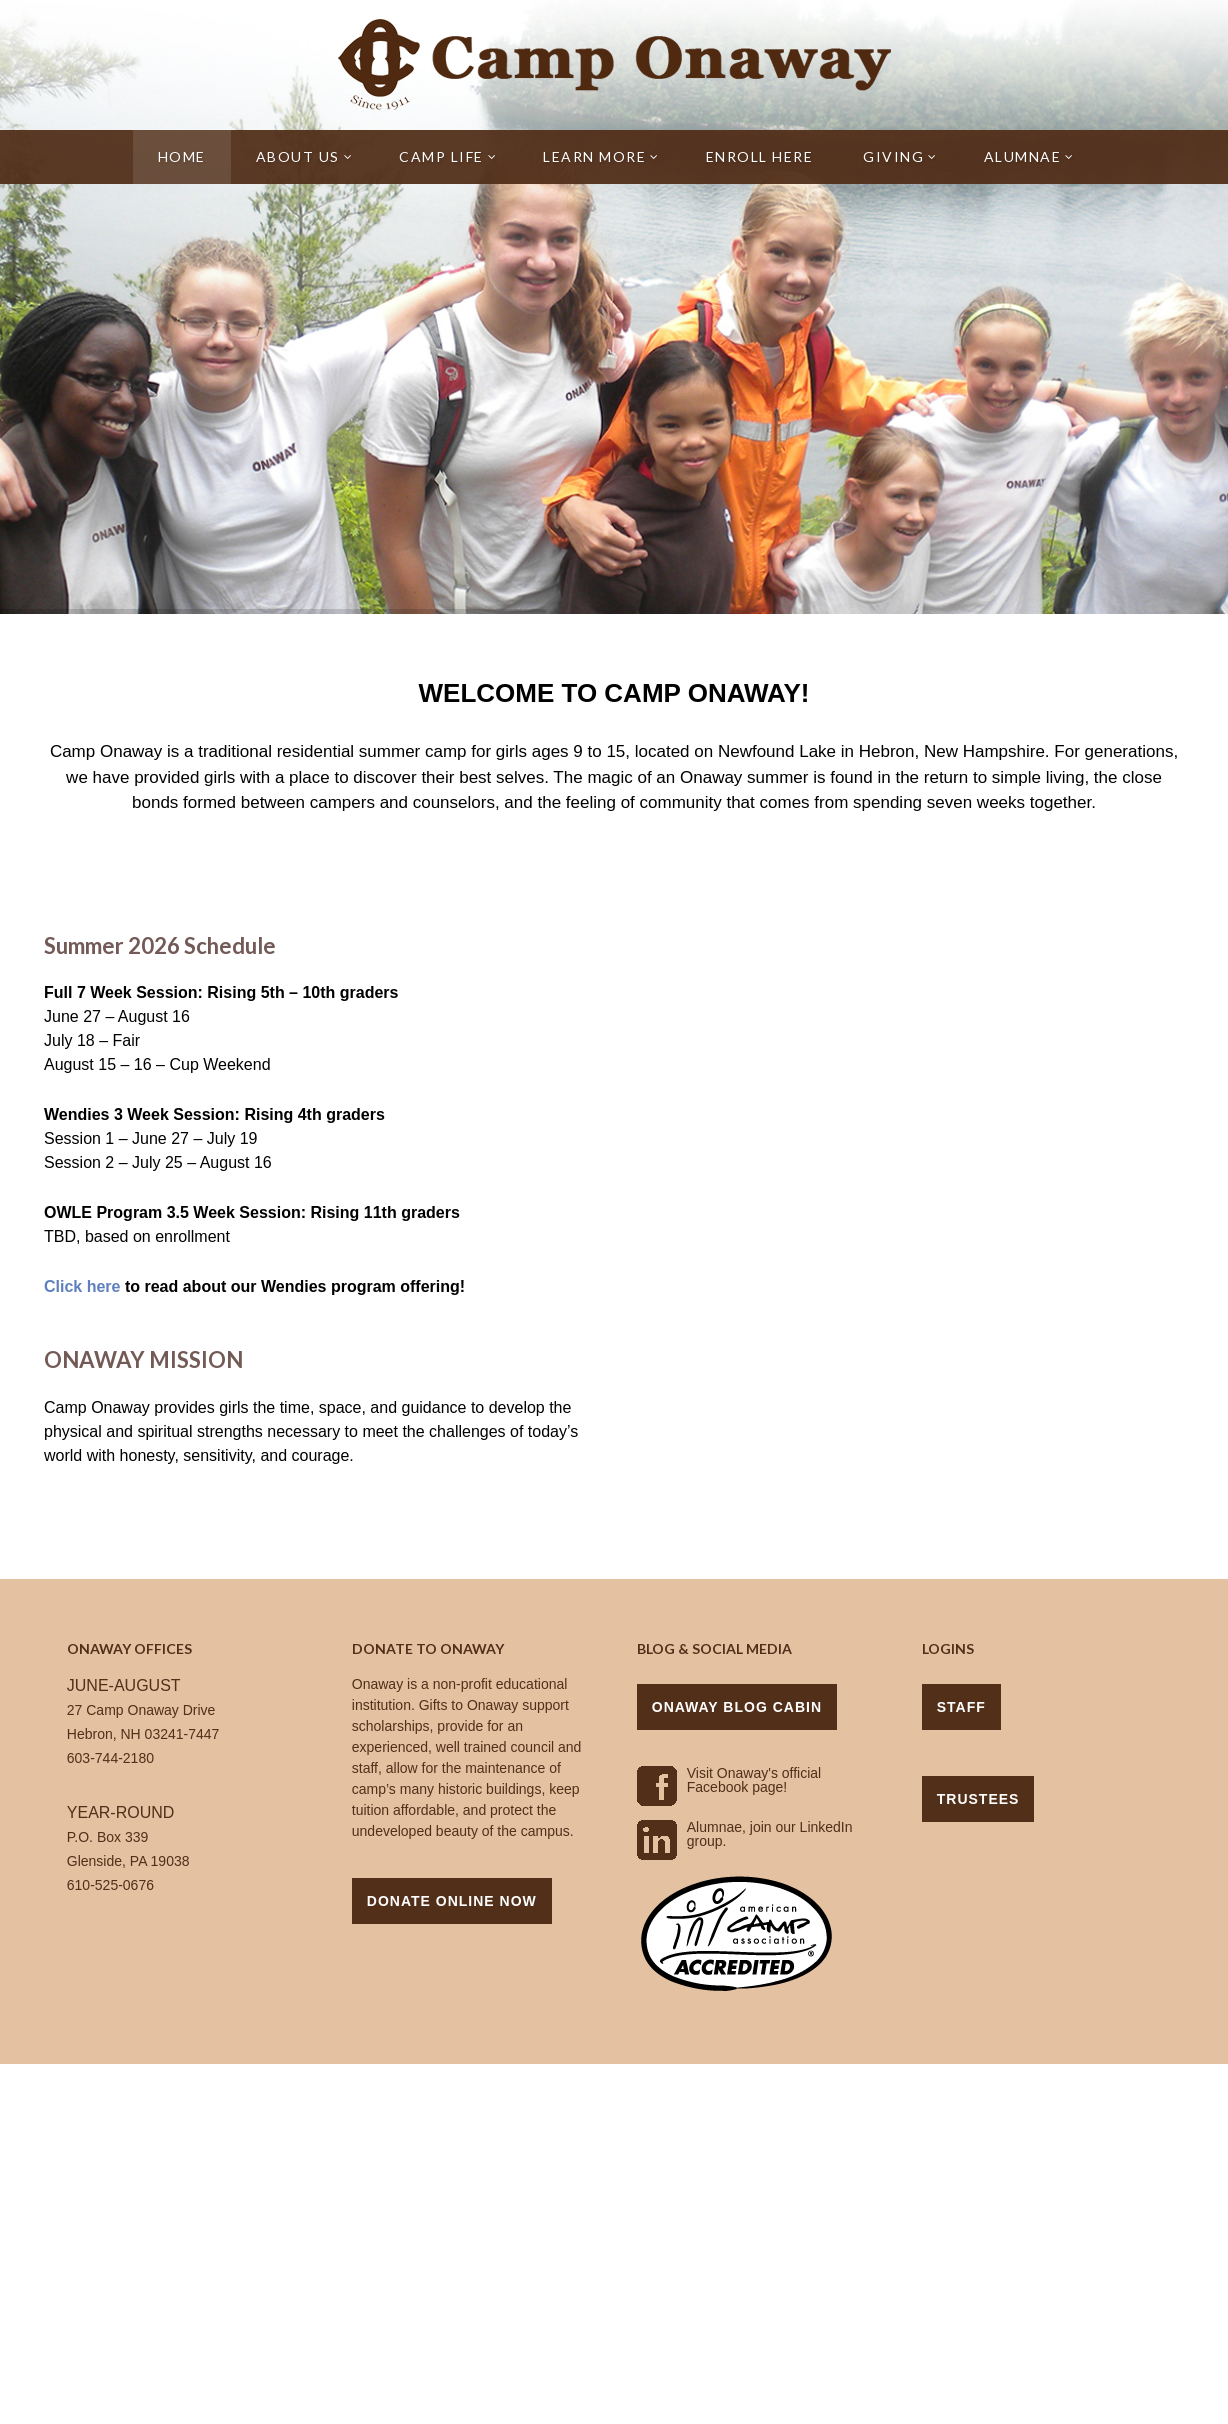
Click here (82, 1286)
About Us (305, 156)
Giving (900, 156)
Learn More (601, 156)
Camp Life (448, 156)
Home (182, 156)
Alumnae (1029, 156)
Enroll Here (760, 156)
